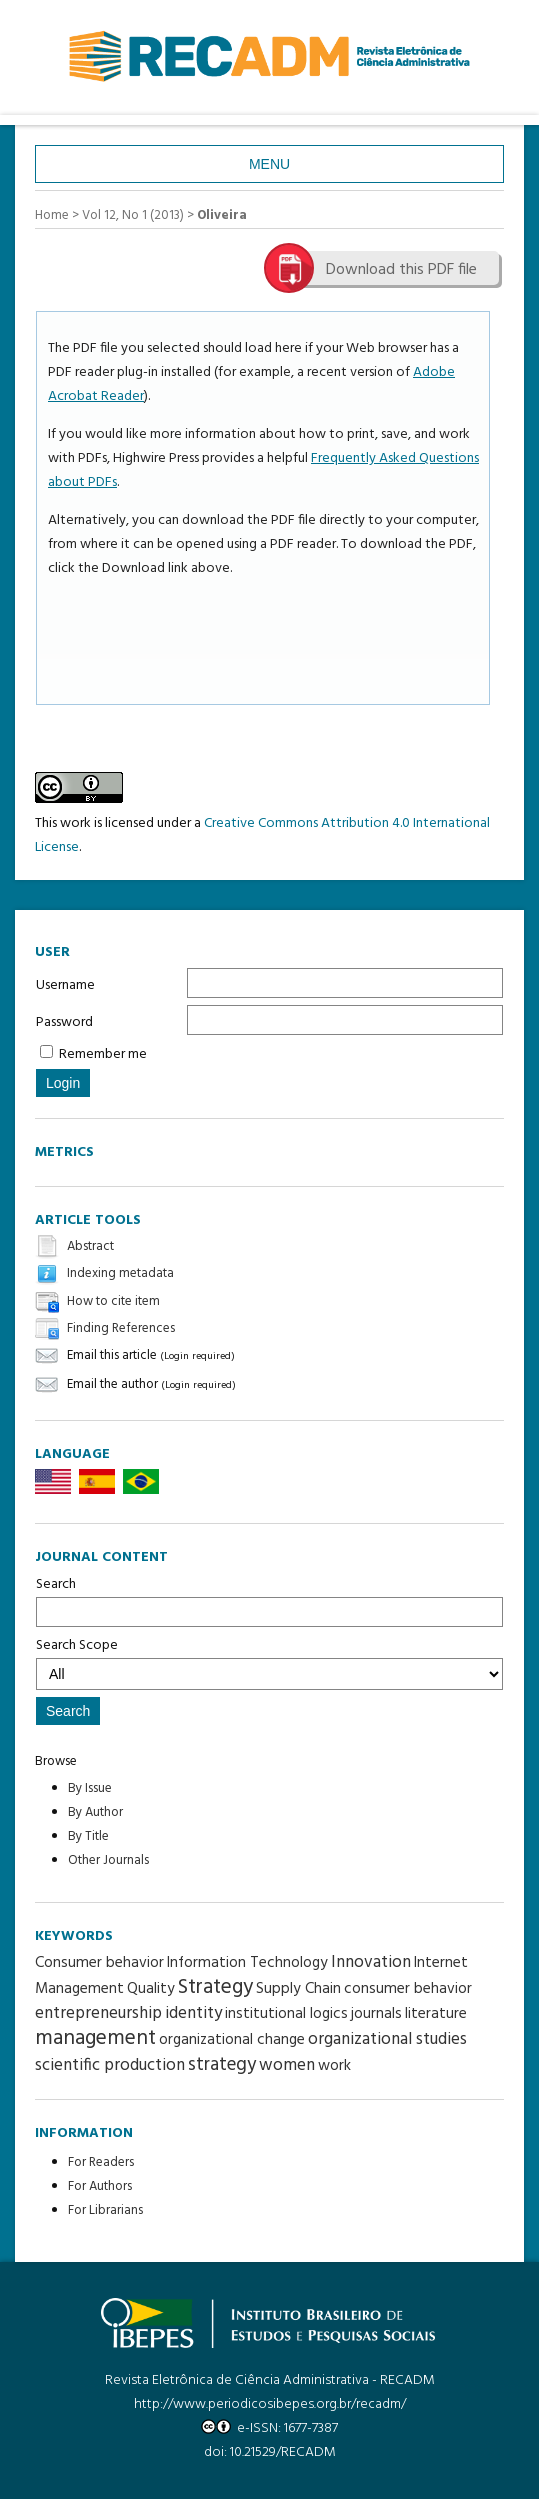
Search (269, 1600)
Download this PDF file (401, 270)
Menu (269, 164)
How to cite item (113, 1301)
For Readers (101, 2162)
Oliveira (222, 215)
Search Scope (269, 1662)
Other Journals (108, 1860)
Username (65, 985)
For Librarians (105, 2210)
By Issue (90, 1788)
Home (52, 215)
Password (64, 1022)
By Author (95, 1812)
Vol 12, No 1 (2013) (133, 215)
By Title (88, 1836)
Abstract (90, 1246)
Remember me (103, 1054)
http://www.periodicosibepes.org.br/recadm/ (270, 2404)
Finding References (121, 1328)
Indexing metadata (120, 1274)
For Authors (100, 2186)
